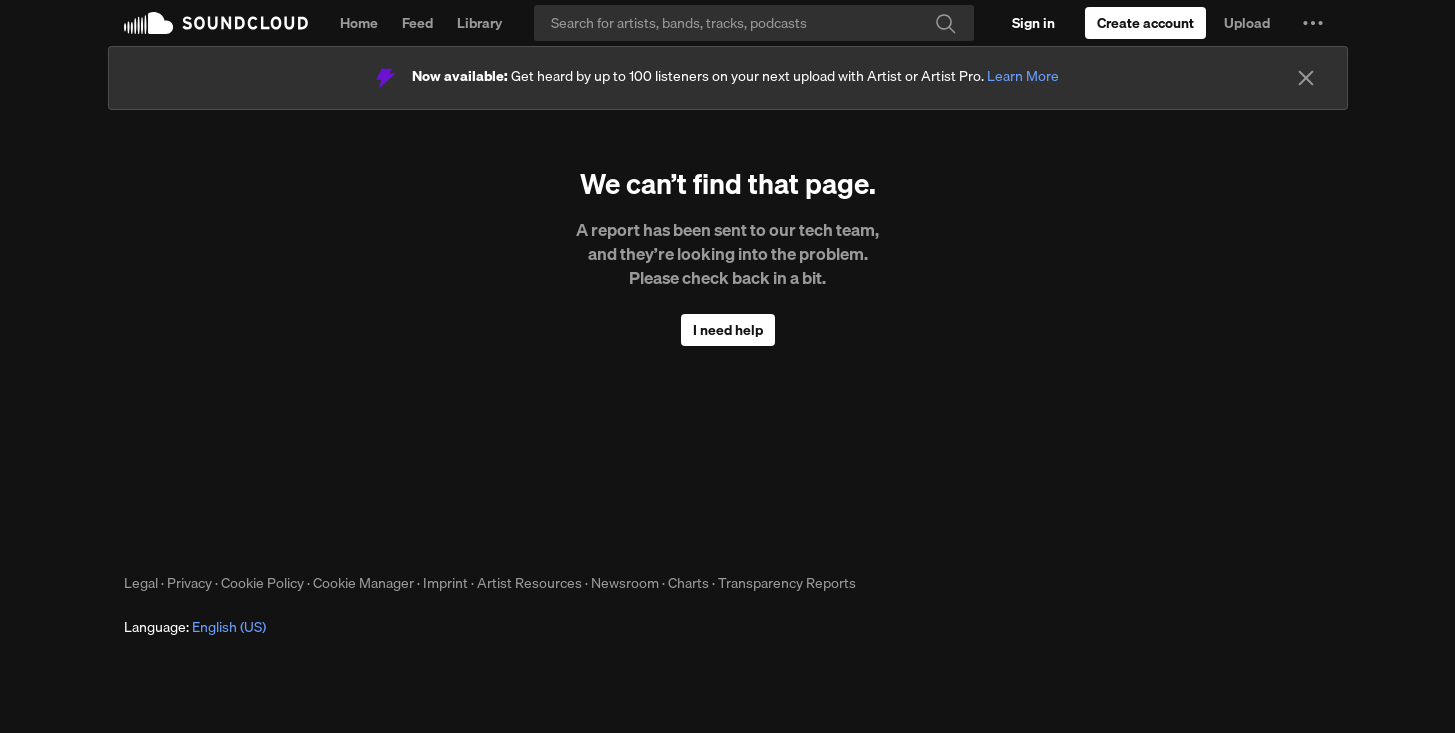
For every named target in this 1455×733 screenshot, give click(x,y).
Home (359, 23)
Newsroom (625, 583)
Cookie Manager (363, 583)
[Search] (754, 23)
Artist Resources (529, 583)
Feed (417, 23)
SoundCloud (216, 23)
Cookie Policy (262, 583)
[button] (1313, 23)
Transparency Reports (787, 583)
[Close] (1306, 78)
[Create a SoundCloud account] (1145, 23)
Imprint (445, 583)
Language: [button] (195, 627)
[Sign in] (1033, 23)
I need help (728, 330)
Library (479, 23)
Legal (141, 583)
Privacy (189, 583)
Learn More (1023, 76)
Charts (688, 583)
